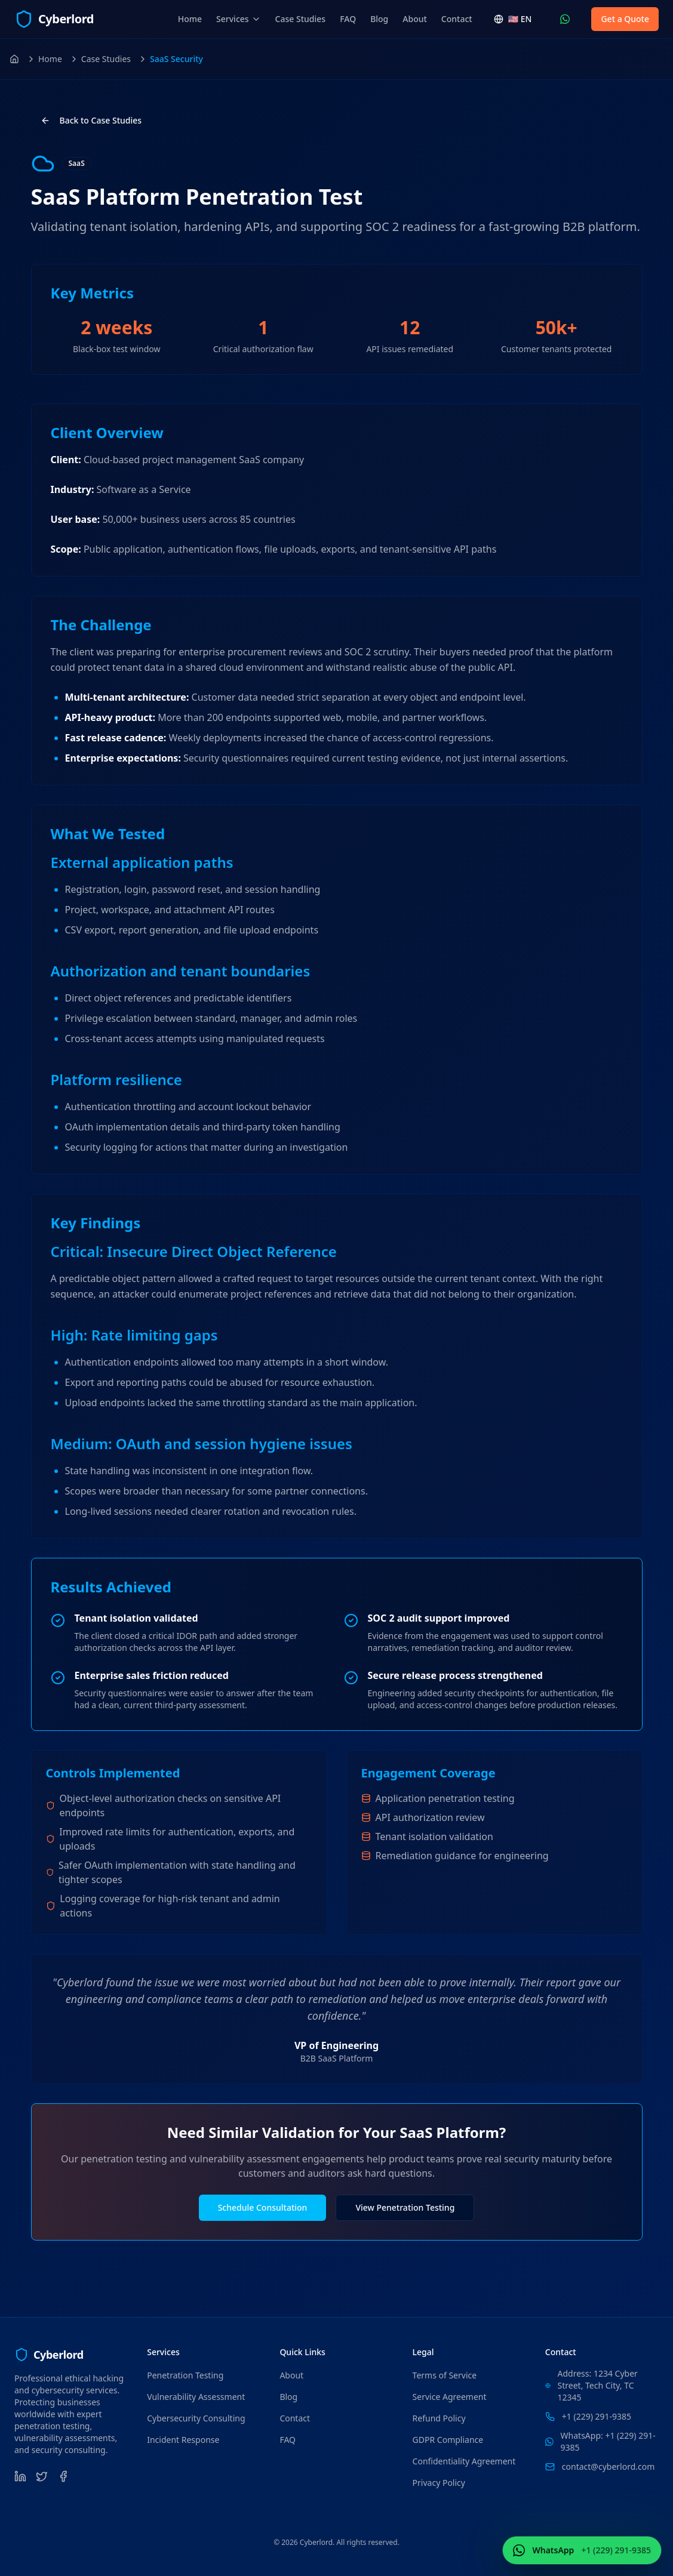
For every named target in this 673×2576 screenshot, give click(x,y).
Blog (379, 18)
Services (238, 18)
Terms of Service (445, 2375)
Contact (456, 18)
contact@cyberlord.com (608, 2466)
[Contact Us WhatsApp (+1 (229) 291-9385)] (565, 19)
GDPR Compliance (448, 2439)
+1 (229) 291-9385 (596, 2416)
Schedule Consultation (263, 2207)
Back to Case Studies (91, 120)
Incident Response (183, 2439)
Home (190, 18)
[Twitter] (42, 2476)
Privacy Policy (439, 2482)
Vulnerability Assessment (196, 2396)
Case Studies (300, 18)
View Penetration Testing (404, 2207)
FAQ (348, 18)
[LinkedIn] (20, 2476)
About (414, 18)
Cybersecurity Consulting (196, 2418)
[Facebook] (63, 2476)
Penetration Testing (185, 2375)
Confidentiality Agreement (464, 2461)
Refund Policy (439, 2418)
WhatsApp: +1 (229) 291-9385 (608, 2441)
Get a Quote (625, 18)
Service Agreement (450, 2396)
